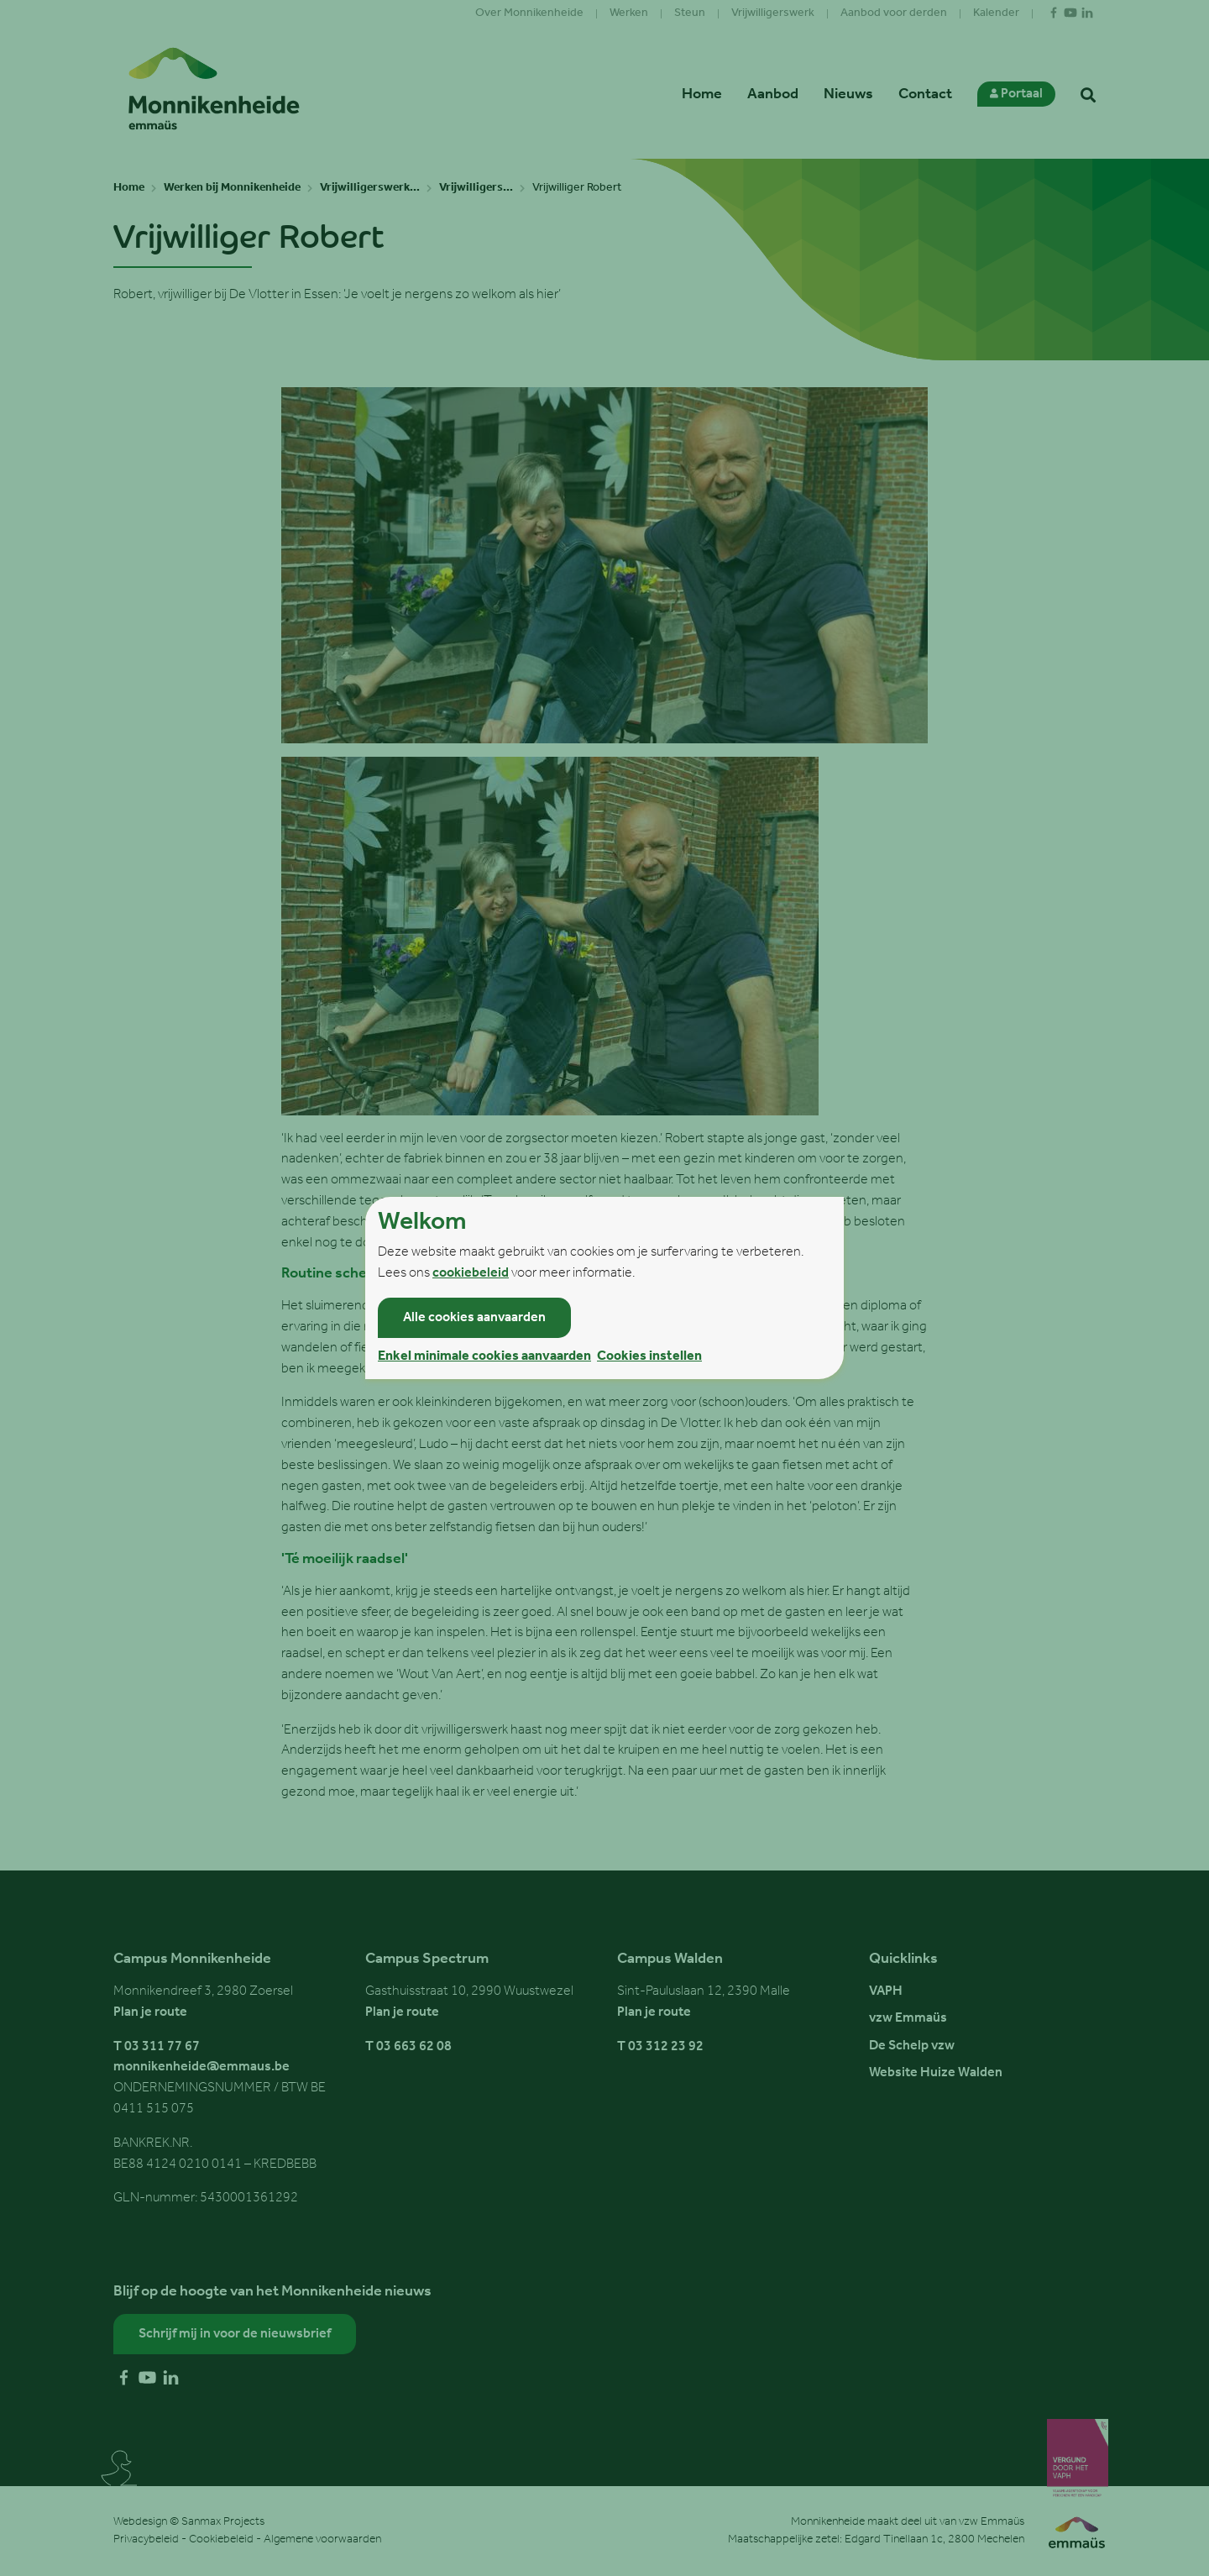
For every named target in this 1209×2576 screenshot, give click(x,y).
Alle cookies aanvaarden (474, 1318)
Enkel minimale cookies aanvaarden (484, 1356)
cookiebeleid (470, 1273)
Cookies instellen (649, 1356)
